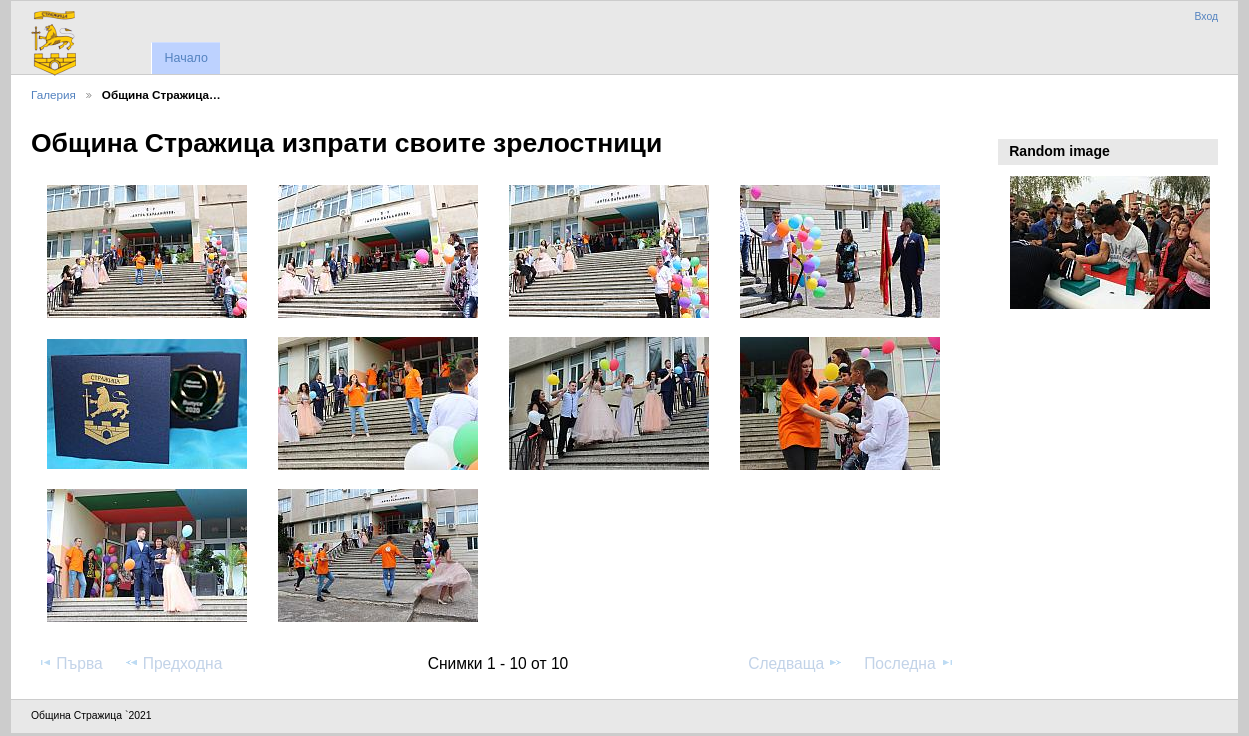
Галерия (53, 94)
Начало (185, 58)
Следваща (795, 663)
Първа (70, 663)
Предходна (173, 663)
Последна (909, 663)
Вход (1206, 16)
